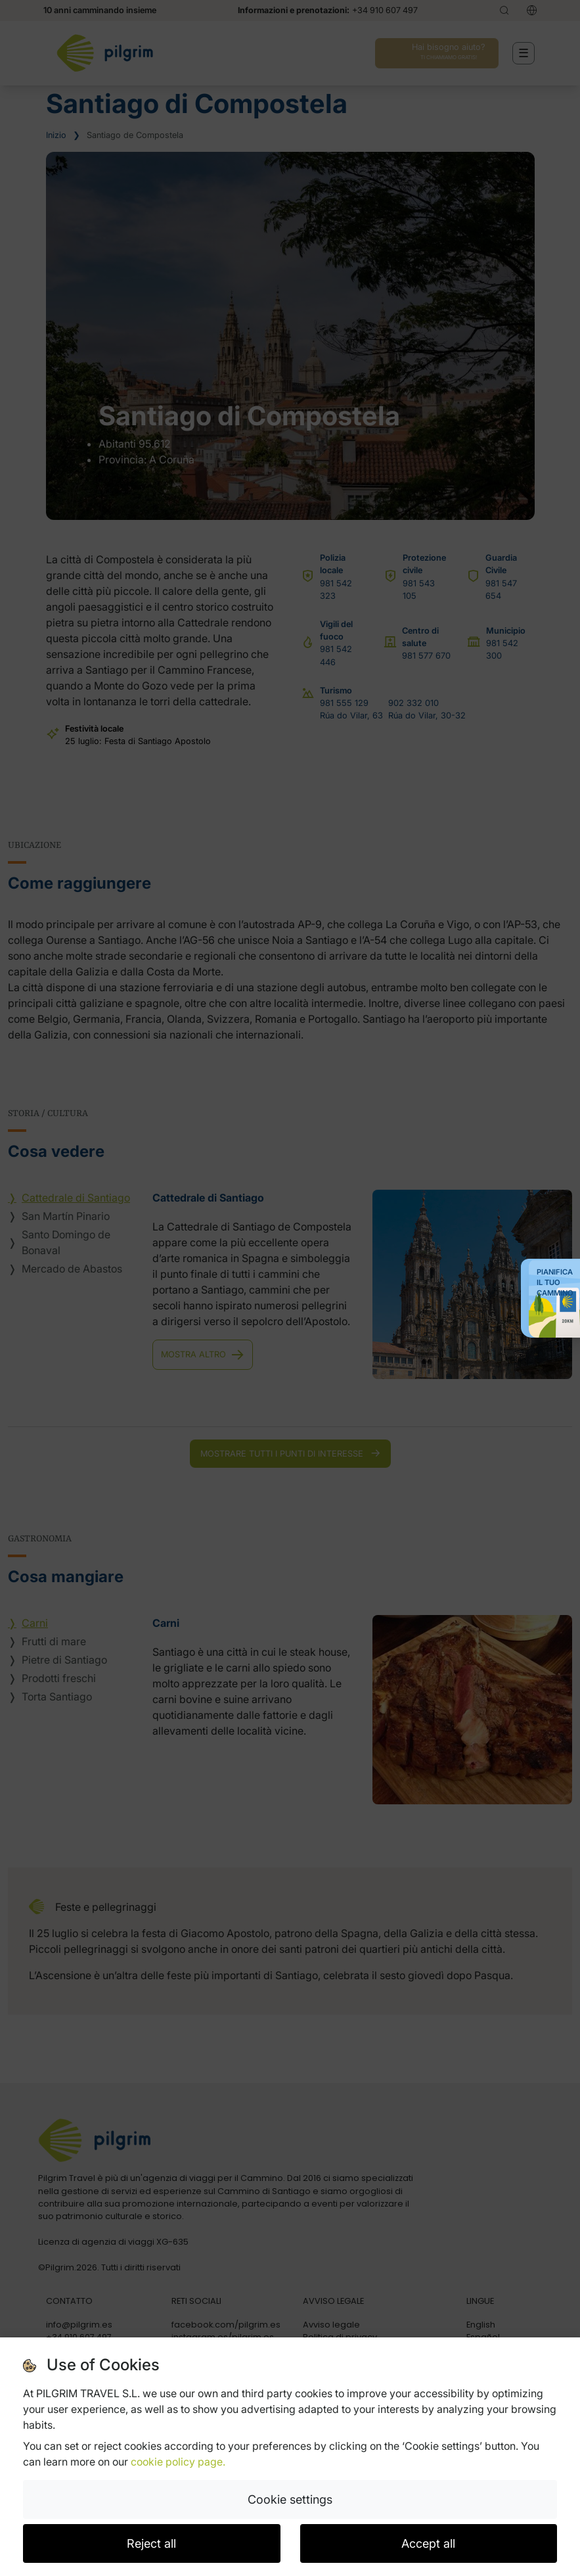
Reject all (151, 2543)
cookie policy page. (178, 2461)
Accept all (428, 2543)
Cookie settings (290, 2499)
